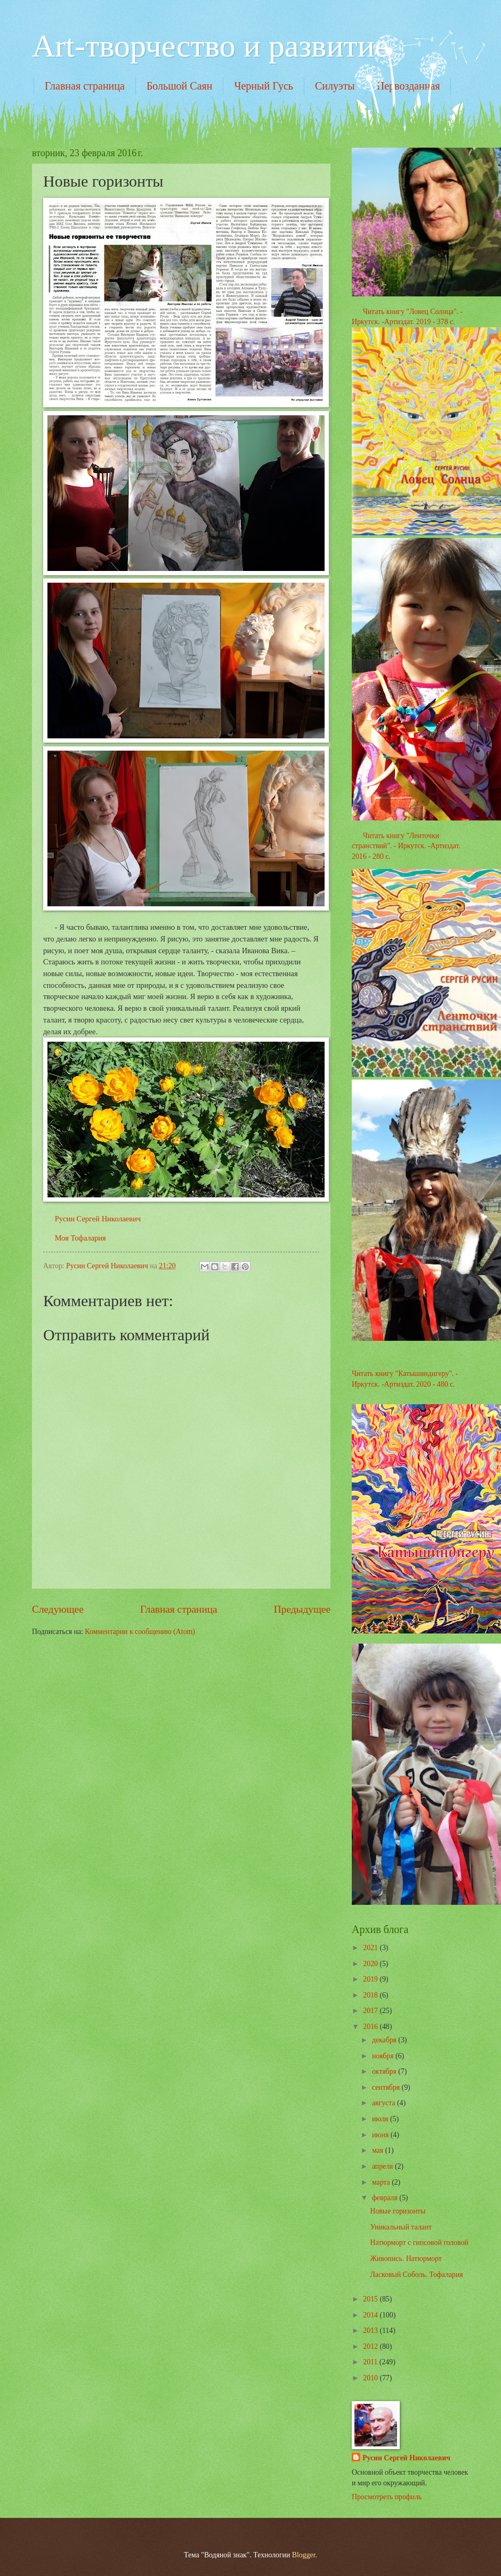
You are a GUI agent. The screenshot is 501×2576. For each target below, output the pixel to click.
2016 (371, 2027)
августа (384, 2103)
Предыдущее (302, 1609)
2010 (371, 2378)
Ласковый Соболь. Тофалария (416, 2275)
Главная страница (85, 86)
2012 (371, 2346)
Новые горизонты (397, 2211)
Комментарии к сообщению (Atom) (140, 1632)
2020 (371, 1964)
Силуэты (335, 86)
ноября (383, 2056)
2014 (371, 2315)
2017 (371, 2011)
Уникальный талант (401, 2227)
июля (381, 2119)
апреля (383, 2166)
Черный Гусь (263, 86)
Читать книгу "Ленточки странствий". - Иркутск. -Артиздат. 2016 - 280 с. (406, 846)
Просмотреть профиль (387, 2497)
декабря (385, 2040)
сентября (387, 2087)
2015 (371, 2299)
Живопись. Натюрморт (405, 2259)
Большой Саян (180, 86)
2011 (371, 2362)
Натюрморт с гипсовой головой (419, 2243)
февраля (385, 2198)
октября (385, 2071)
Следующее (58, 1609)
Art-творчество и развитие (210, 45)
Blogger (304, 2555)
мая (378, 2150)
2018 (371, 1995)
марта (382, 2182)
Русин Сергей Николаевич (98, 1218)
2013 (371, 2330)
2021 (371, 1948)
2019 (371, 1979)
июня (381, 2135)
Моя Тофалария (80, 1238)
